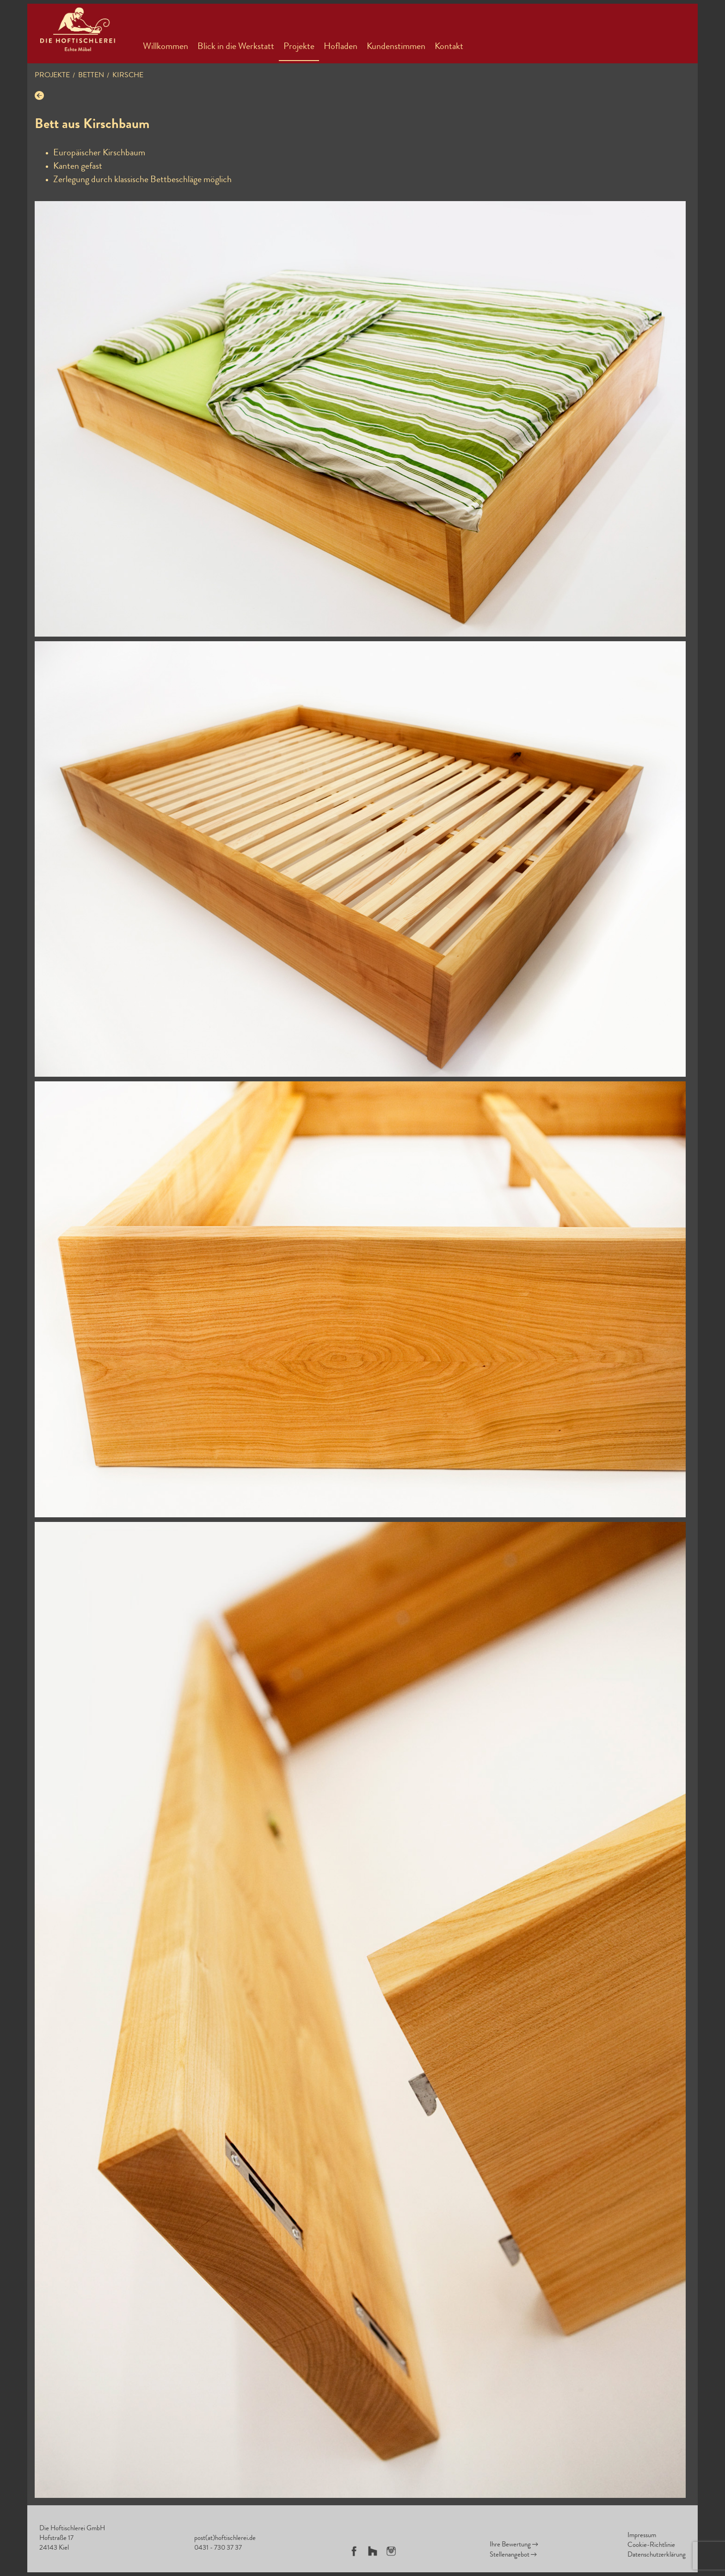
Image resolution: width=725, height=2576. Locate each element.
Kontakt (449, 47)
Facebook (354, 2551)
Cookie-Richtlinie (651, 2545)
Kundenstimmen (396, 47)
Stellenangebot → (513, 2555)
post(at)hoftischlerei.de (225, 2538)
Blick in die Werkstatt (235, 47)
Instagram (391, 2551)
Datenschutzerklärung (656, 2555)
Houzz (372, 2551)
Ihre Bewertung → (514, 2545)
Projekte (298, 47)
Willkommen (165, 47)
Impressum (641, 2536)
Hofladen (340, 47)
